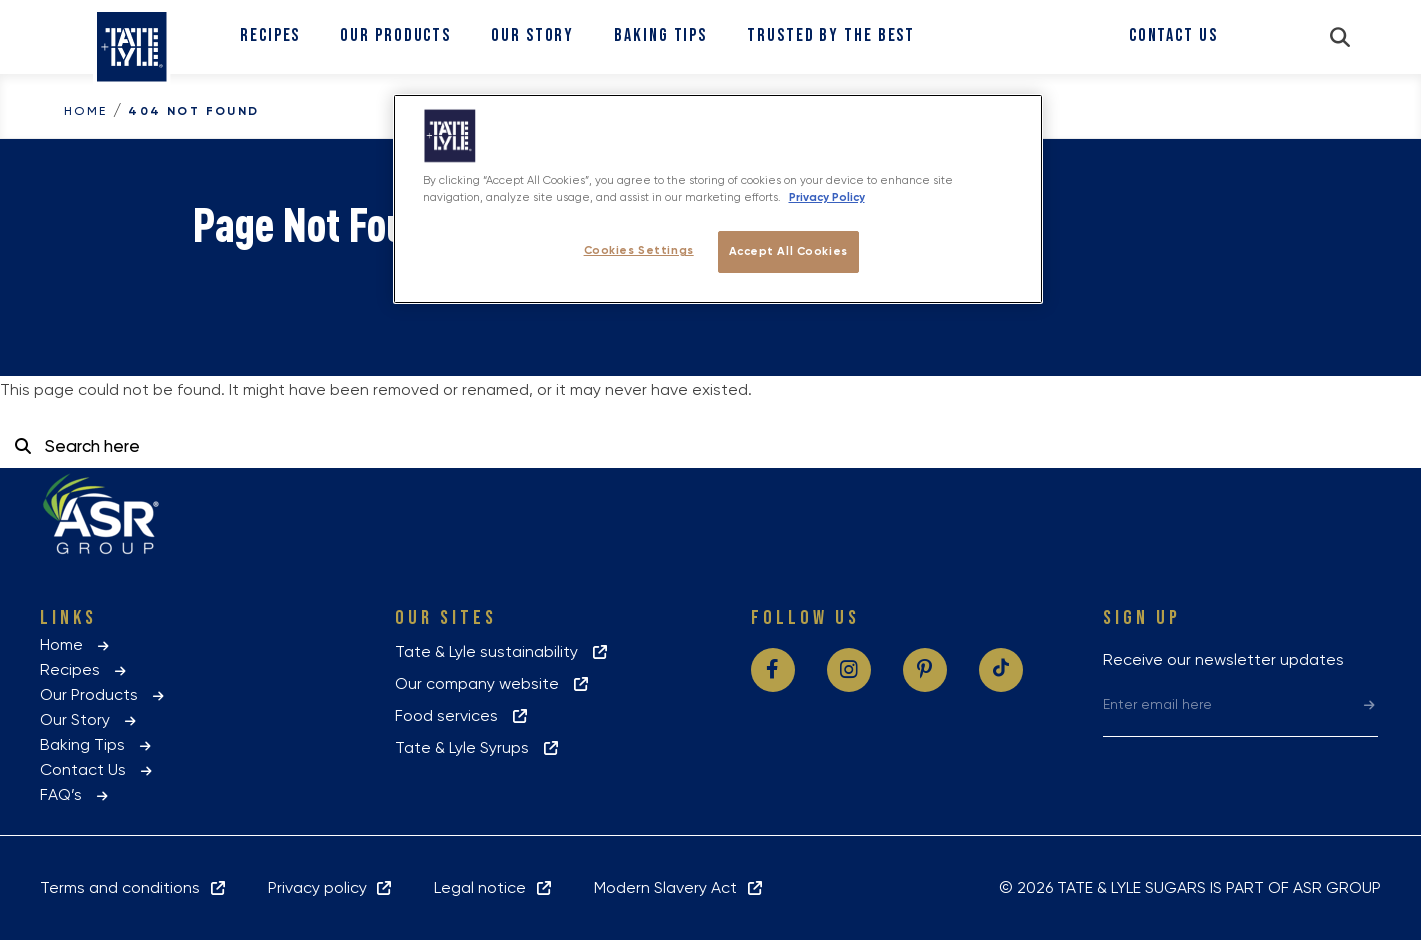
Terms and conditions (134, 887)
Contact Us (1173, 35)
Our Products (395, 35)
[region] (718, 199)
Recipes (270, 35)
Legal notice (494, 887)
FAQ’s (75, 794)
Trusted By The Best (831, 35)
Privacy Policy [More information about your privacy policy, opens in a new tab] (827, 197)
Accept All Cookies (788, 251)
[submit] (1369, 704)
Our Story (532, 35)
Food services (462, 715)
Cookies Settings (639, 250)
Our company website (493, 683)
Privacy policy (331, 887)
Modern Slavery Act (679, 887)
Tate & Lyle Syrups (478, 747)
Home (86, 111)
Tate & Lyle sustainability (502, 651)
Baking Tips (660, 35)
